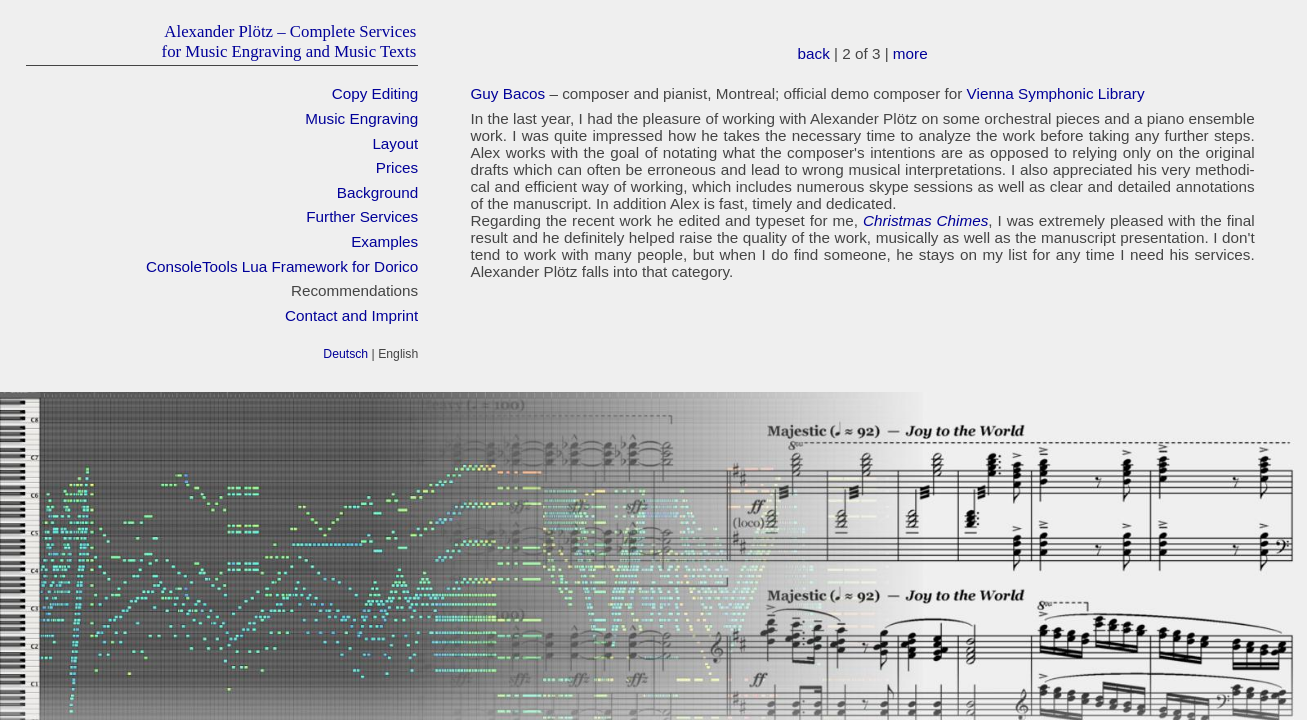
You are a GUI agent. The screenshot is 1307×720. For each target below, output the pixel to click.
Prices (397, 167)
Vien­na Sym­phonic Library (1056, 93)
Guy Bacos (507, 93)
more (910, 53)
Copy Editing (375, 93)
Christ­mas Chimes (925, 220)
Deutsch (345, 354)
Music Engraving (361, 118)
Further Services (362, 216)
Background (377, 192)
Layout (395, 143)
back (814, 53)
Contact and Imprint (351, 315)
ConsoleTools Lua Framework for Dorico (282, 266)
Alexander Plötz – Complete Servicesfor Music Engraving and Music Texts (289, 41)
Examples (384, 241)
